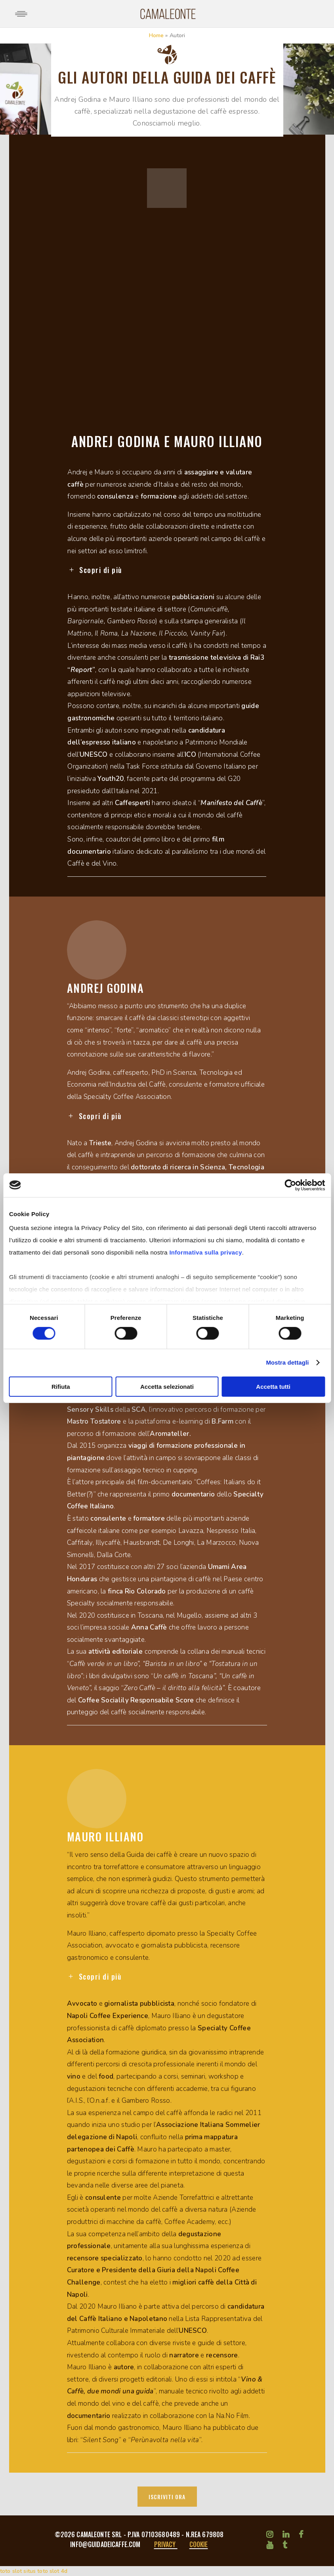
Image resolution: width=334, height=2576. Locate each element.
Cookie (198, 2544)
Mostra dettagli (287, 1362)
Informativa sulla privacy (205, 1252)
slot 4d (58, 2571)
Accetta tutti (273, 1386)
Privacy (165, 2544)
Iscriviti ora (167, 2496)
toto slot (11, 2571)
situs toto (35, 2571)
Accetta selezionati (167, 1386)
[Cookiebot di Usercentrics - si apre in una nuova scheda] (290, 1185)
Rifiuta (61, 1386)
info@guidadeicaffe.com (106, 2544)
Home (156, 35)
